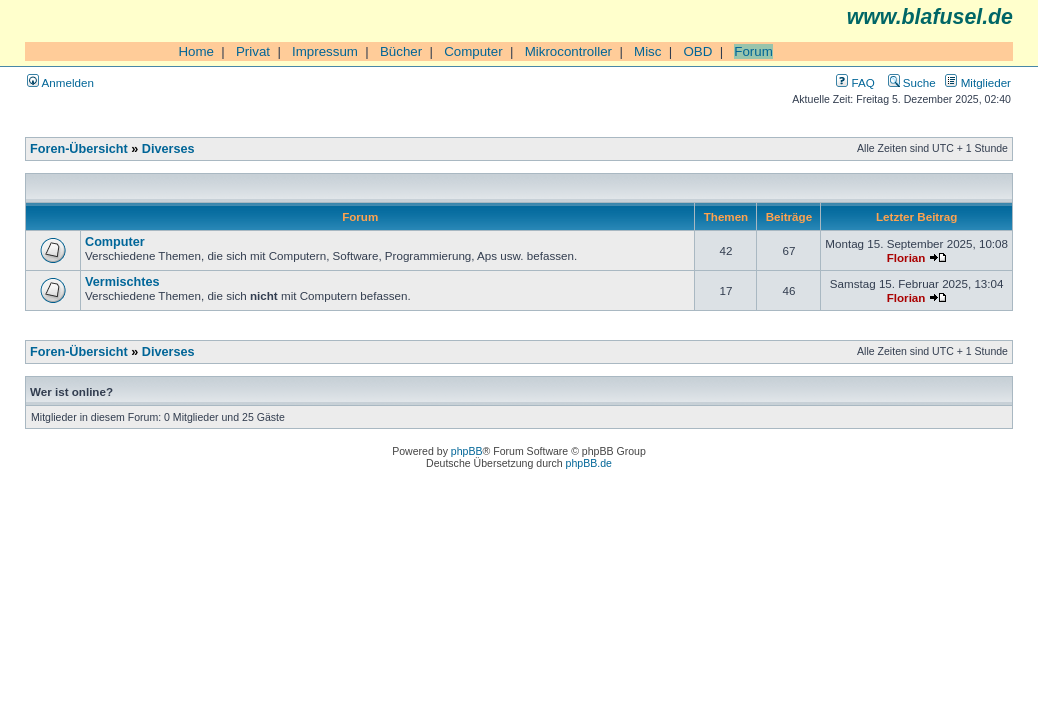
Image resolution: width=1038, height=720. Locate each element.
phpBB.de (589, 463)
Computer (473, 51)
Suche (912, 82)
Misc (647, 51)
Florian (906, 257)
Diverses (168, 149)
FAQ (855, 82)
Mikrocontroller (568, 51)
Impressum (325, 51)
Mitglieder (978, 82)
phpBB (467, 451)
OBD (697, 51)
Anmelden (60, 82)
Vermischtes (122, 282)
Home (196, 51)
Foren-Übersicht (79, 149)
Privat (253, 51)
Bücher (401, 51)
